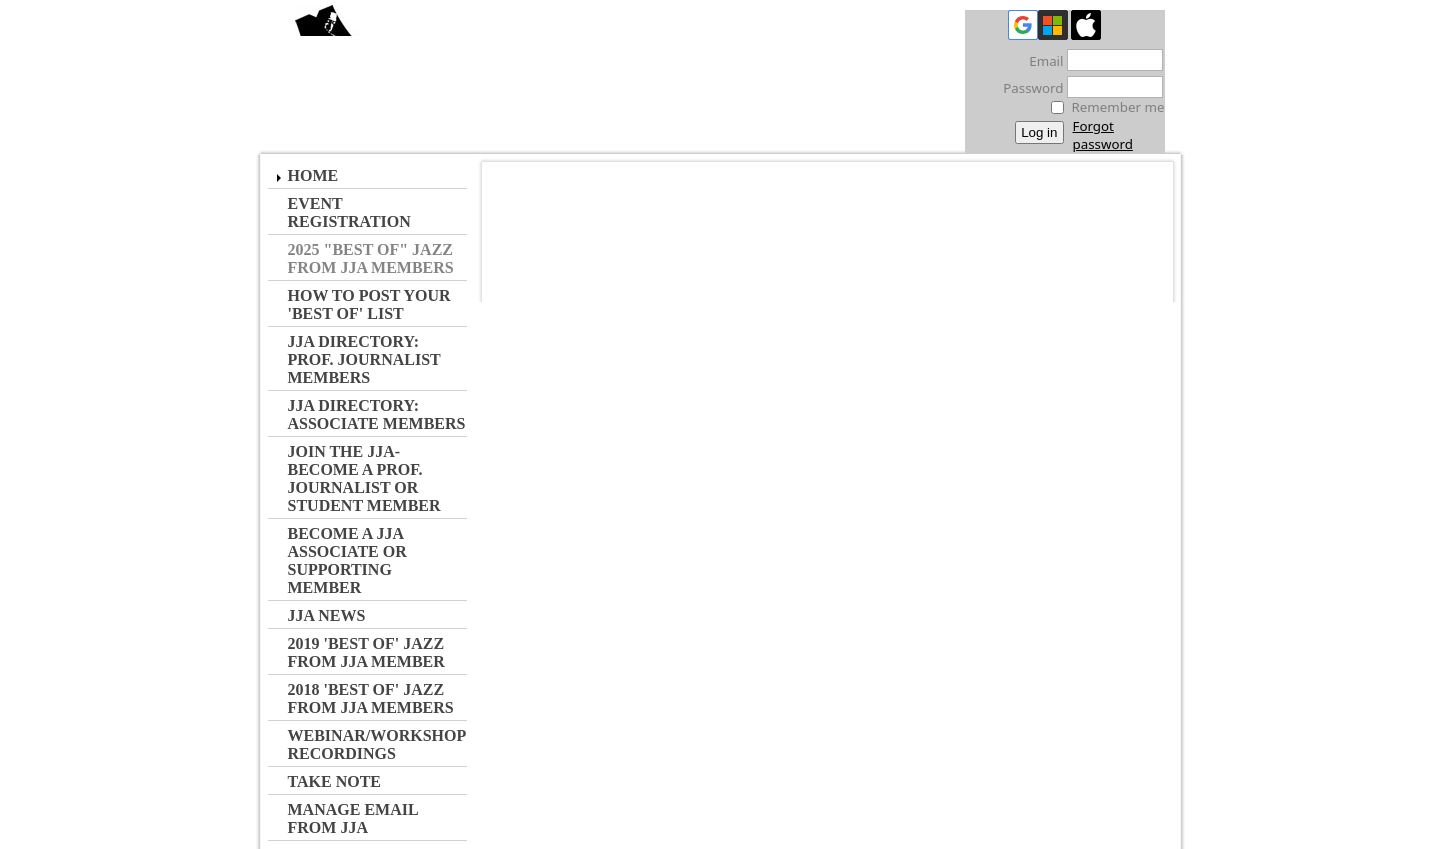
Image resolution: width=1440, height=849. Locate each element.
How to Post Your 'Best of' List (369, 304)
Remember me (1118, 107)
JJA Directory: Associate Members (377, 414)
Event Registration (349, 212)
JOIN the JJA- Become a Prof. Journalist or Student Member (364, 478)
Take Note (335, 781)
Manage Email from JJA (353, 818)
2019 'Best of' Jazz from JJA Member (366, 652)
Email (1040, 61)
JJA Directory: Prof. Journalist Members (364, 359)
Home (313, 175)
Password (1027, 88)
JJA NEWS (327, 615)
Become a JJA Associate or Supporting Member (347, 560)
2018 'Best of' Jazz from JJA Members (371, 698)
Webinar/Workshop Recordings (377, 744)
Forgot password (1103, 135)
